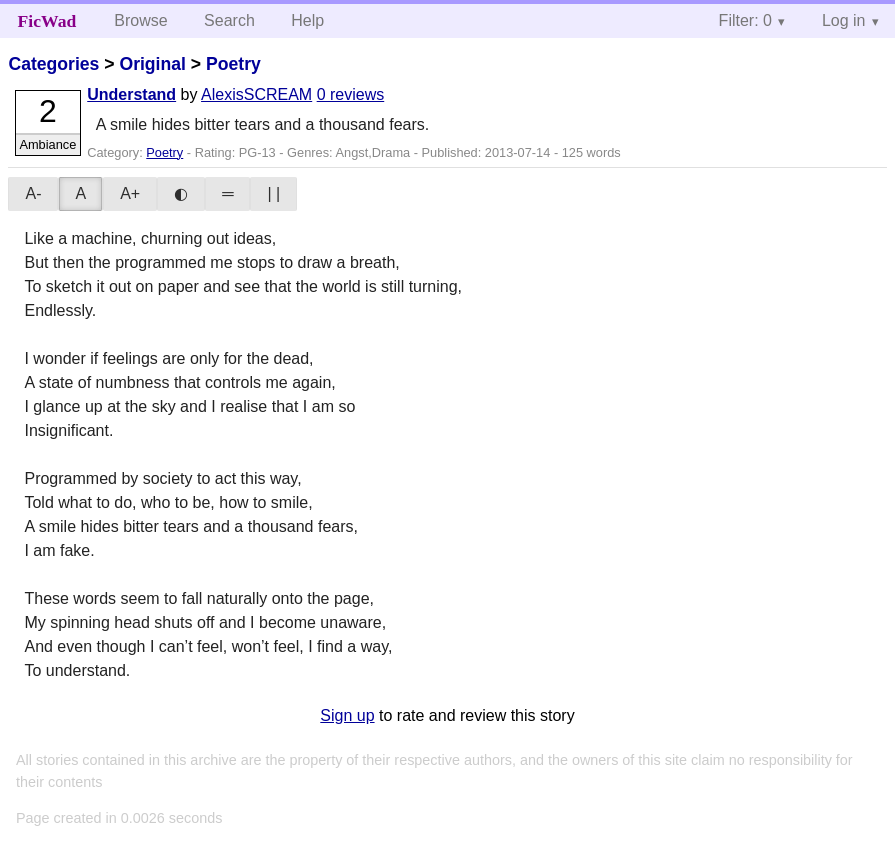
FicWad (47, 21)
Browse (140, 20)
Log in (844, 20)
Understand (131, 94)
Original (152, 64)
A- (33, 193)
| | (273, 193)
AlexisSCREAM (256, 94)
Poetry (233, 64)
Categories (53, 64)
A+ (130, 193)
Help (307, 20)
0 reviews (351, 94)
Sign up (347, 715)
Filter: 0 (745, 20)
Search (229, 20)
